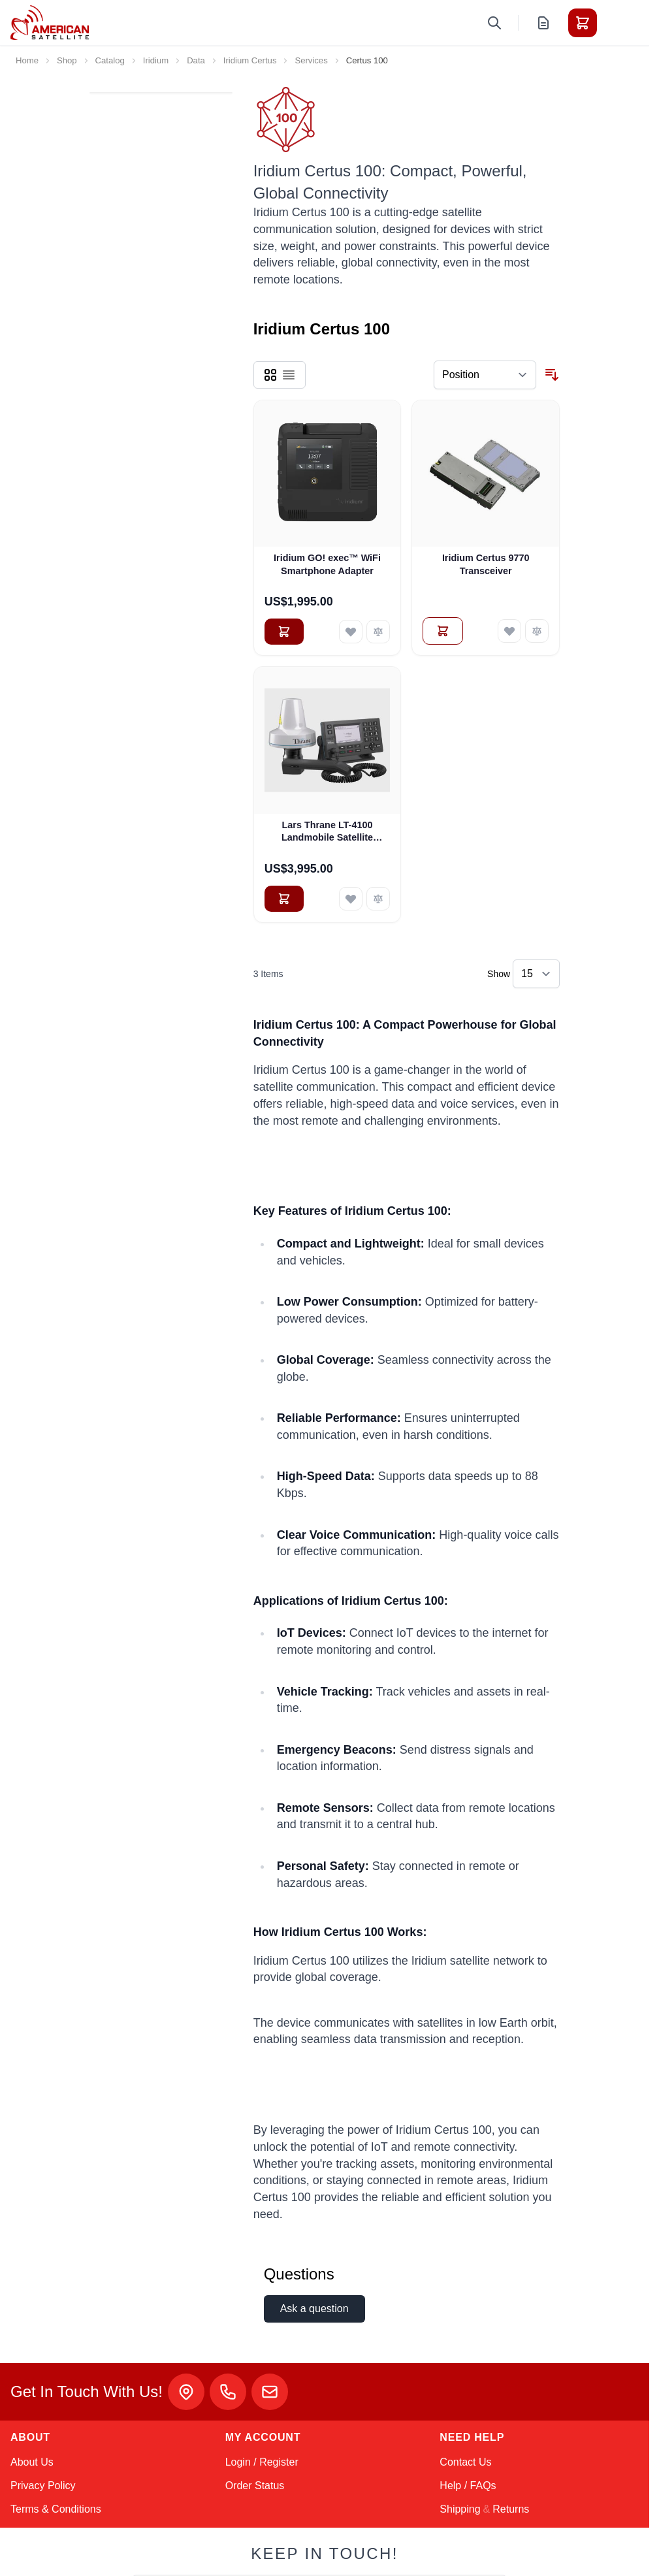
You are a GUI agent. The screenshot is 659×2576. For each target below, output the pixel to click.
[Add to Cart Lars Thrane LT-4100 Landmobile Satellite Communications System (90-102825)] (284, 899)
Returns (510, 2509)
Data (196, 60)
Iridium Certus (250, 60)
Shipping (460, 2509)
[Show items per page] (536, 973)
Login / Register (261, 2462)
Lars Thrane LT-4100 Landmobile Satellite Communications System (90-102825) (327, 832)
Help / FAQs (468, 2485)
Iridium (156, 60)
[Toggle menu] (619, 23)
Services (311, 60)
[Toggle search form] (494, 23)
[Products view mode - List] (289, 375)
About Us (32, 2462)
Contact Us (465, 2462)
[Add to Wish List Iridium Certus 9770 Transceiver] (509, 631)
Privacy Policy (43, 2485)
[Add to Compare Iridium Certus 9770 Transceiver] (537, 631)
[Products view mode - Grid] (270, 375)
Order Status (255, 2485)
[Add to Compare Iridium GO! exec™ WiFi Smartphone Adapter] (378, 631)
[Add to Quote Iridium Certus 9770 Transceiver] (443, 631)
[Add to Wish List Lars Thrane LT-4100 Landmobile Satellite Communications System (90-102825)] (350, 898)
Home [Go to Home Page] (27, 60)
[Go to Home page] (49, 22)
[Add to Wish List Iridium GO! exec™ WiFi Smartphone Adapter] (350, 631)
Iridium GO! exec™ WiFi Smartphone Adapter (327, 564)
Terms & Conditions (55, 2509)
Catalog (110, 60)
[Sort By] (485, 375)
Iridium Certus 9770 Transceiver (486, 564)
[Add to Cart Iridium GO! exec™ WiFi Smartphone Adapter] (284, 632)
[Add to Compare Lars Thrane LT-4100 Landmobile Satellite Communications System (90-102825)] (378, 898)
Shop (67, 60)
